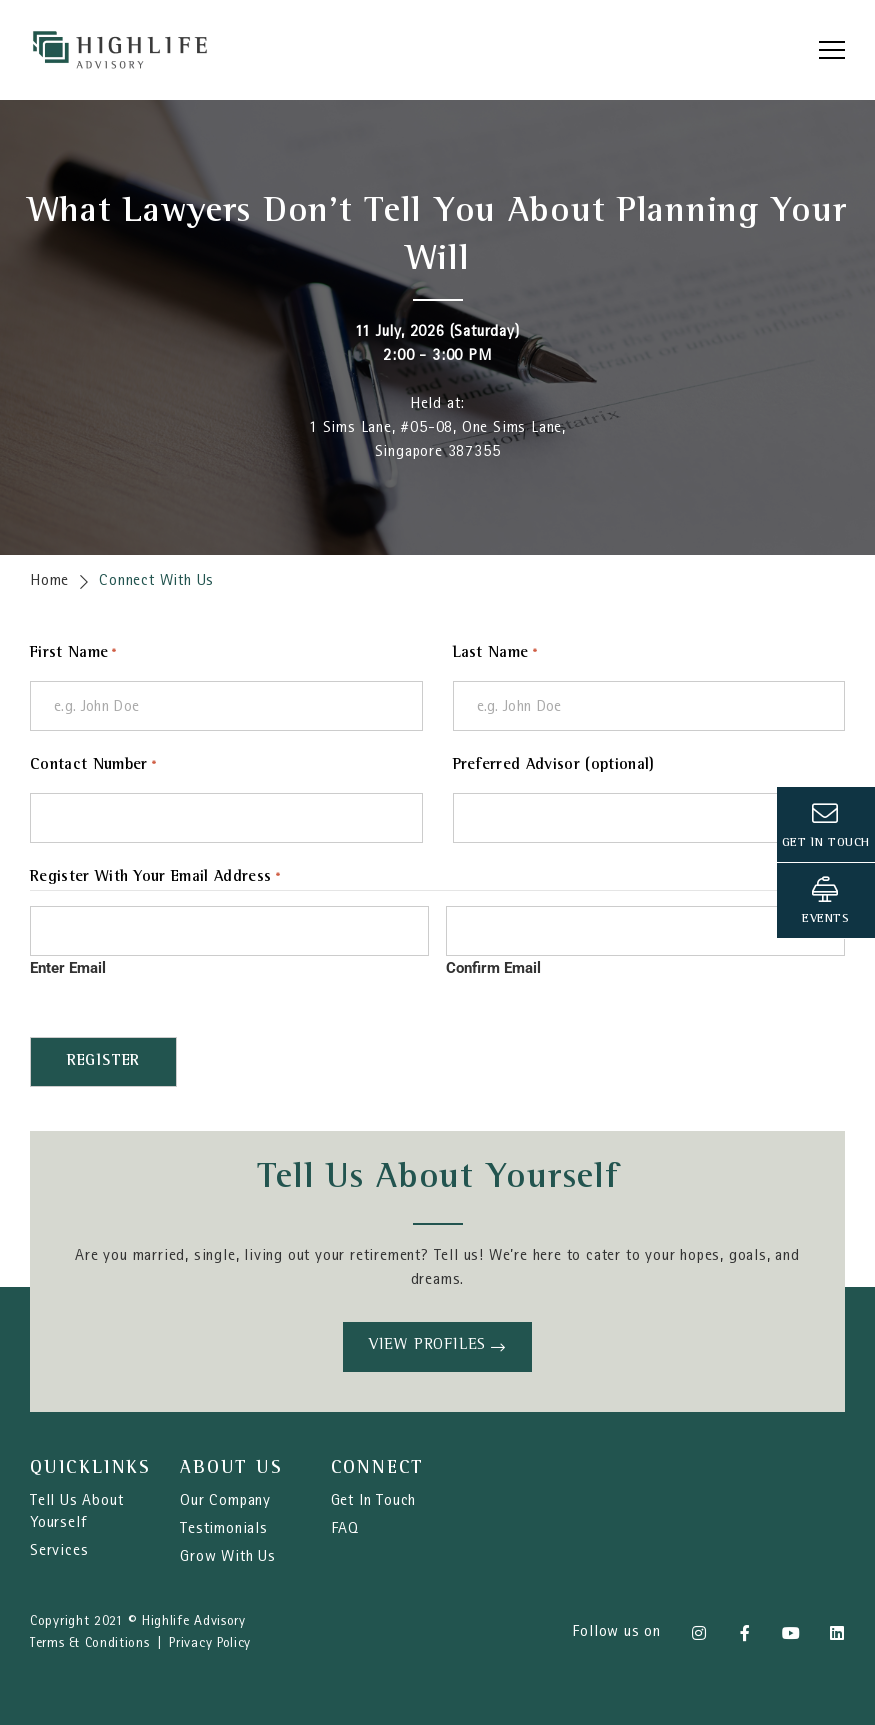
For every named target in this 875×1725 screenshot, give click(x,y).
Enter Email (68, 967)
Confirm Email (493, 967)
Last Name (495, 654)
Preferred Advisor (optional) (554, 766)
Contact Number (93, 766)
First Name (74, 654)
